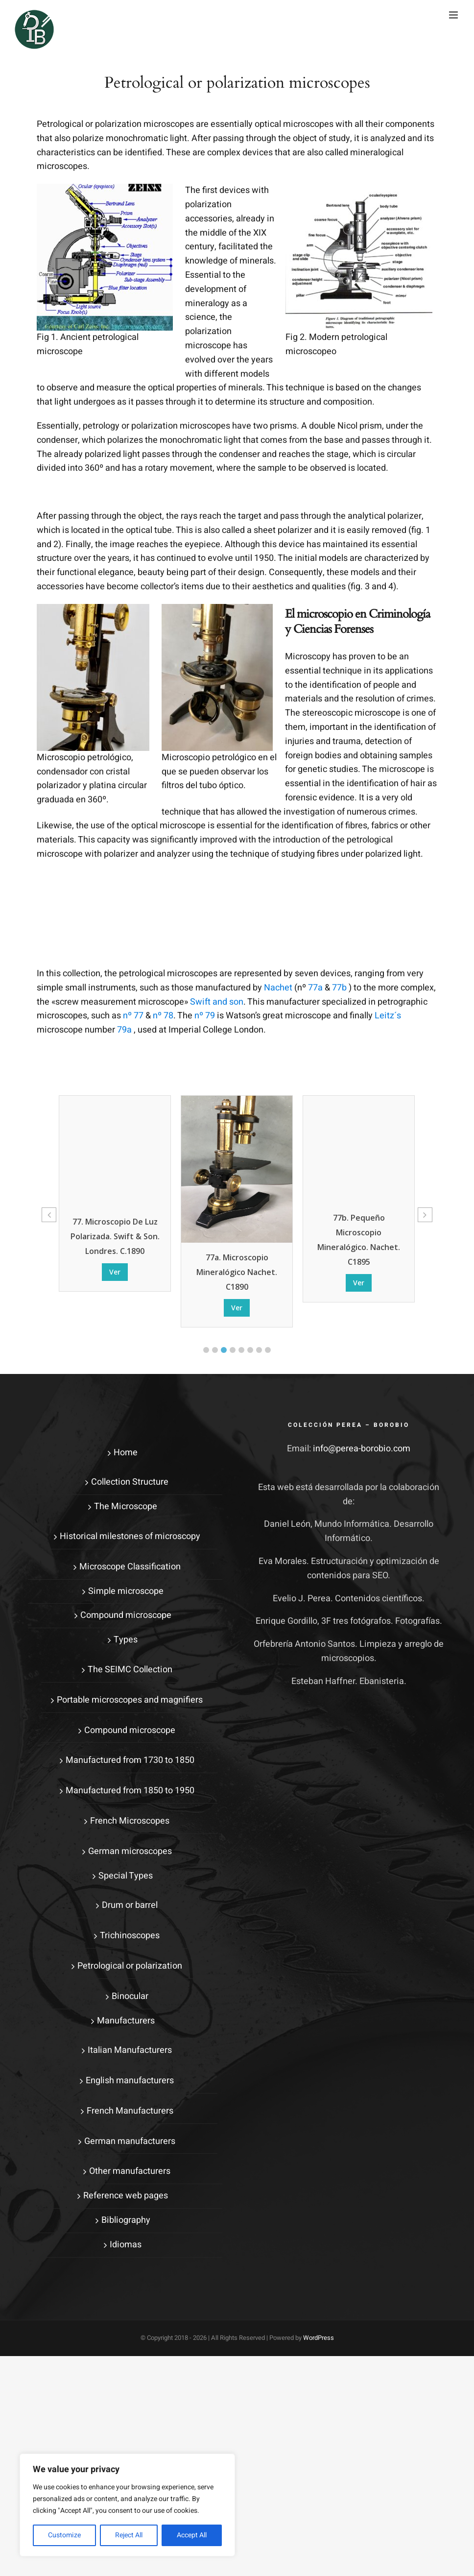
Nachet (278, 987)
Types (126, 1639)
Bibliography (125, 2220)
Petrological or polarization (129, 1966)
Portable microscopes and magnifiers (130, 1700)
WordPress (318, 2337)
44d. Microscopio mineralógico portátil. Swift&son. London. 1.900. (115, 1188)
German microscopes (130, 1851)
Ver (114, 1231)
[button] (206, 1350)
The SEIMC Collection (130, 1669)
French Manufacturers (130, 2111)
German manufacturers (129, 2141)
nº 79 (204, 1015)
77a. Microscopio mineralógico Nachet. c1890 (358, 1272)
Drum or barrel (130, 1905)
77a (315, 987)
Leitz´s (388, 1015)
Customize (64, 2535)
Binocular (130, 1996)
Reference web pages (125, 2195)
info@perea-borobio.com (361, 1448)
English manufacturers (130, 2080)
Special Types (125, 1875)
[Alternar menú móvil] (454, 15)
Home (126, 1452)
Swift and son (216, 1002)
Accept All (192, 2535)
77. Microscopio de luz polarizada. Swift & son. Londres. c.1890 (237, 1236)
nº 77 (133, 1015)
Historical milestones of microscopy (130, 1536)
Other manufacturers (129, 2171)
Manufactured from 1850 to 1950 (130, 1790)
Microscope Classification (130, 1566)
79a (124, 1029)
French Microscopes (129, 1821)
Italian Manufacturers (130, 2050)
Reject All (128, 2535)
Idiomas (126, 2244)
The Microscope (125, 1506)
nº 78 (163, 1015)
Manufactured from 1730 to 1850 (130, 1760)
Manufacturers (126, 2020)
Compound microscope (125, 1615)
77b (339, 987)
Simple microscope (126, 1591)
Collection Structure (129, 1482)
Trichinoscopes (130, 1935)
